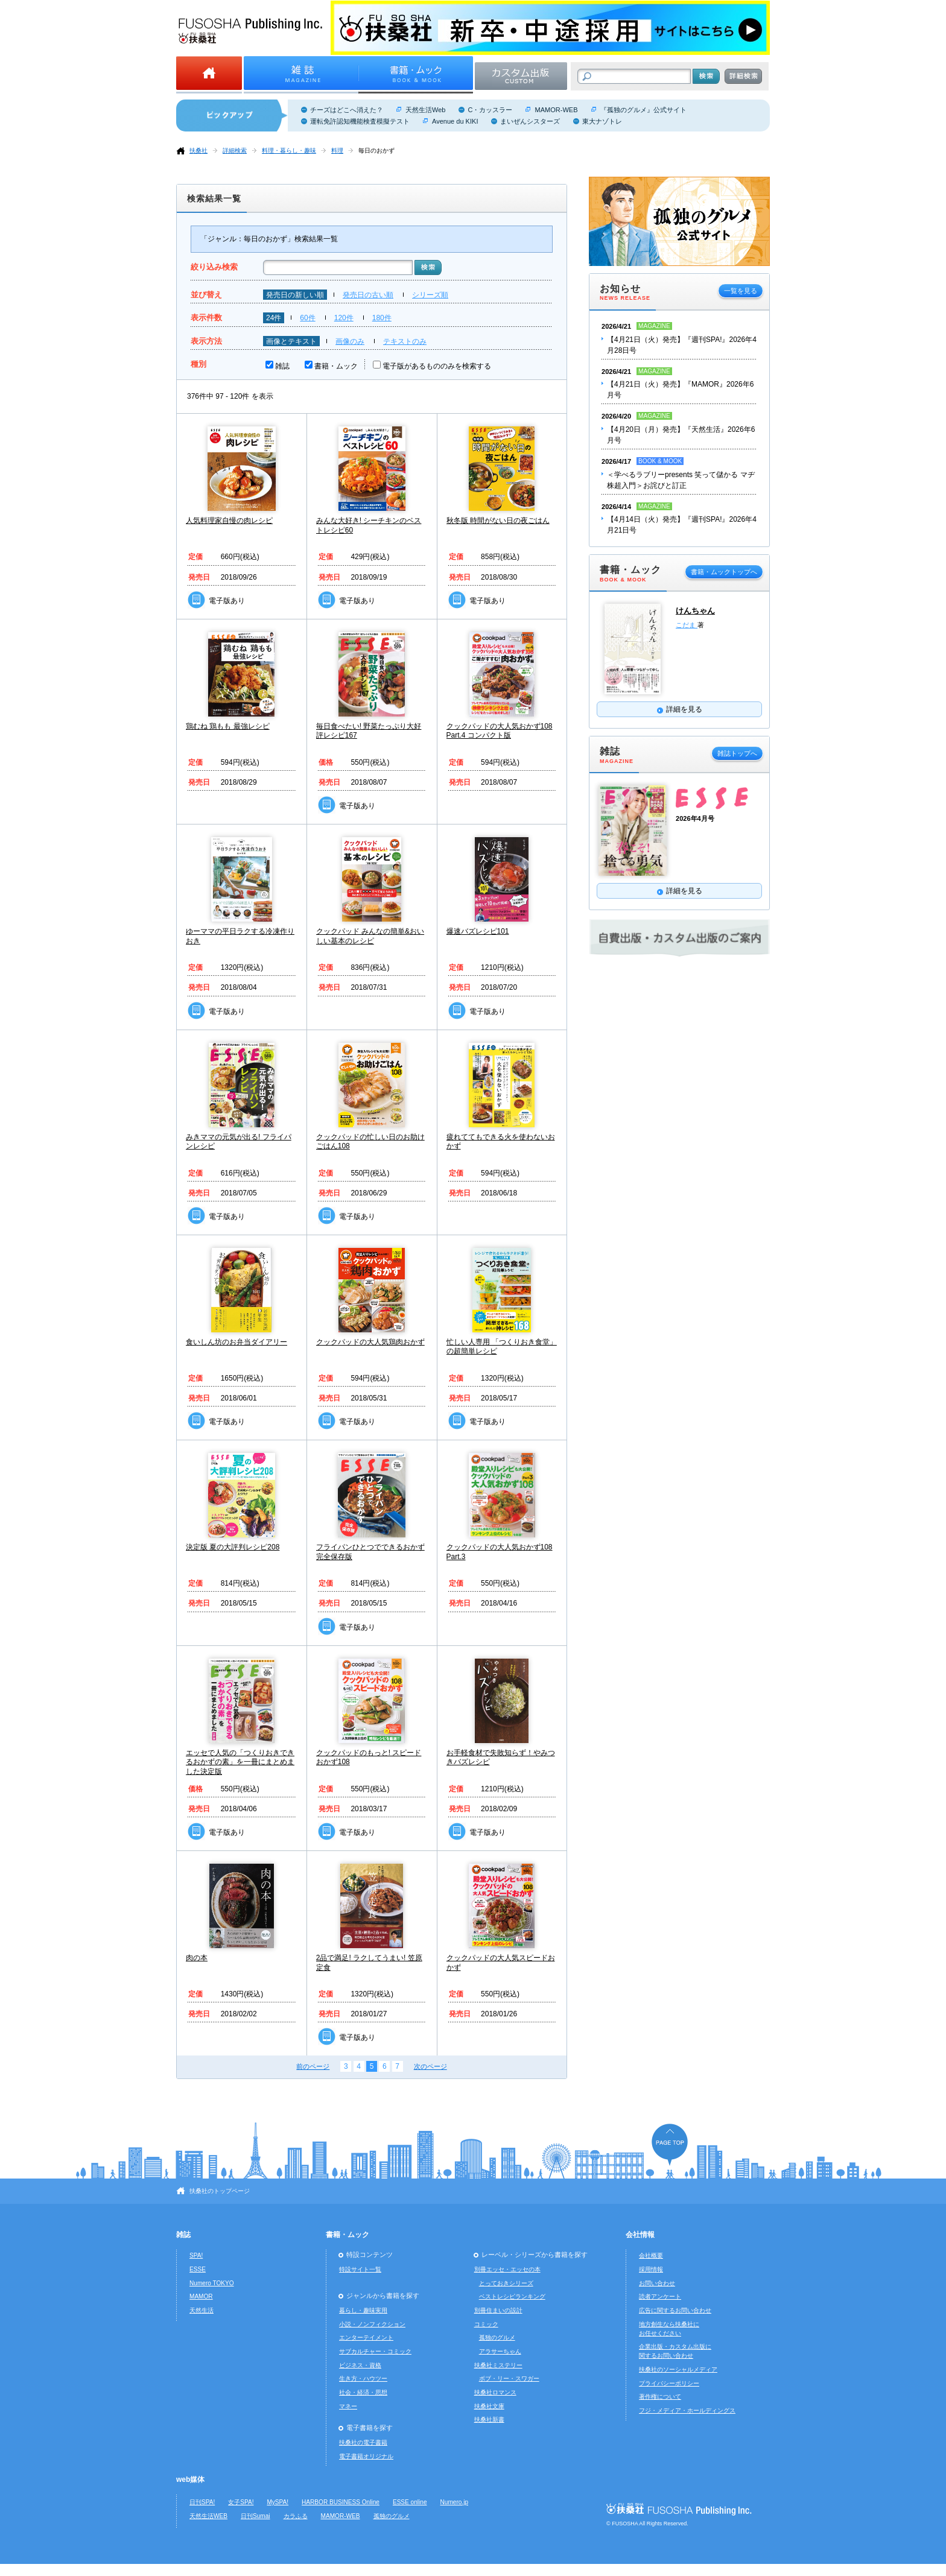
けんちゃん (695, 610)
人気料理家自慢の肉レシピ (229, 520)
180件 (382, 318)
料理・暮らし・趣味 (289, 150)
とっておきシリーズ (506, 2283)
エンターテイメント (366, 2337)
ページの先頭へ (670, 2144)
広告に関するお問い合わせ (675, 2310)
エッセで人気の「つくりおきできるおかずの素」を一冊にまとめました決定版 (240, 1762)
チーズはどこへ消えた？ (346, 109)
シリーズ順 (430, 295)
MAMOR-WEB (556, 109)
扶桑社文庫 (489, 2406)
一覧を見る (740, 290)
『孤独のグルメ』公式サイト (643, 109)
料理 (337, 150)
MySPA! (277, 2502)
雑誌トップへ (737, 753)
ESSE (197, 2269)
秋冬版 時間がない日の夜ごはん (498, 520)
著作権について (660, 2396)
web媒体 (190, 2479)
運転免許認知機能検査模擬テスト (360, 121)
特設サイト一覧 (360, 2269)
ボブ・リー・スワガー (509, 2378)
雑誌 (282, 366)
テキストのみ (405, 341)
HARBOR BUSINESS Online (340, 2502)
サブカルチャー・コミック (375, 2351)
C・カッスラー (490, 109)
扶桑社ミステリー (498, 2365)
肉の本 (197, 1958)
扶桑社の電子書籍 (363, 2442)
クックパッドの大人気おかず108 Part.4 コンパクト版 (499, 731)
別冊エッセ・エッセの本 (507, 2269)
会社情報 (640, 2234)
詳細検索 (235, 150)
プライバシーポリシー (669, 2383)
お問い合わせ (657, 2283)
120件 (344, 318)
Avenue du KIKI (455, 121)
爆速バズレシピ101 (477, 931)
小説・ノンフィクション (372, 2324)
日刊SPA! (202, 2502)
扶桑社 (198, 150)
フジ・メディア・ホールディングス (687, 2410)
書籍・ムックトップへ (724, 571)
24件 (273, 318)
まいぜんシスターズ (530, 121)
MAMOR (201, 2296)
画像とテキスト (291, 341)
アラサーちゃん (500, 2351)
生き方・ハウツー (363, 2378)
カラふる (296, 2516)
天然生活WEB (208, 2516)
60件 (307, 318)
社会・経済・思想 (363, 2392)
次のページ (430, 2066)
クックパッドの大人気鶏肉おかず (370, 1342)
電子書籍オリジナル (366, 2456)
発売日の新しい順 (295, 295)
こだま (686, 624)
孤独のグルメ (497, 2337)
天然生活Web (425, 109)
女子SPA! (240, 2502)
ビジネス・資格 (360, 2365)
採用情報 (651, 2269)
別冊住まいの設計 (498, 2310)
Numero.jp (454, 2502)
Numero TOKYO (211, 2283)
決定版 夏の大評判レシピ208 (232, 1547)
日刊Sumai (255, 2516)
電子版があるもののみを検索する (437, 366)
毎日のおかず (376, 150)
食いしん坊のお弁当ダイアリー (236, 1342)
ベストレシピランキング (512, 2296)
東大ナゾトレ (602, 121)
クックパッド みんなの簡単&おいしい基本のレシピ (370, 936)
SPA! (196, 2255)
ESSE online (410, 2502)
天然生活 (201, 2310)
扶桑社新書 (489, 2419)
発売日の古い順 (368, 295)
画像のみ (349, 341)
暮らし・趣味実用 (363, 2310)
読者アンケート (660, 2296)
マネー (348, 2406)
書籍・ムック (336, 366)
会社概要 (651, 2255)
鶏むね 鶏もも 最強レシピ (228, 726)
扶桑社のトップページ (219, 2191)
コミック (486, 2324)
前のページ (312, 2066)
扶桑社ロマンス (495, 2392)
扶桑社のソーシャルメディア (678, 2369)
